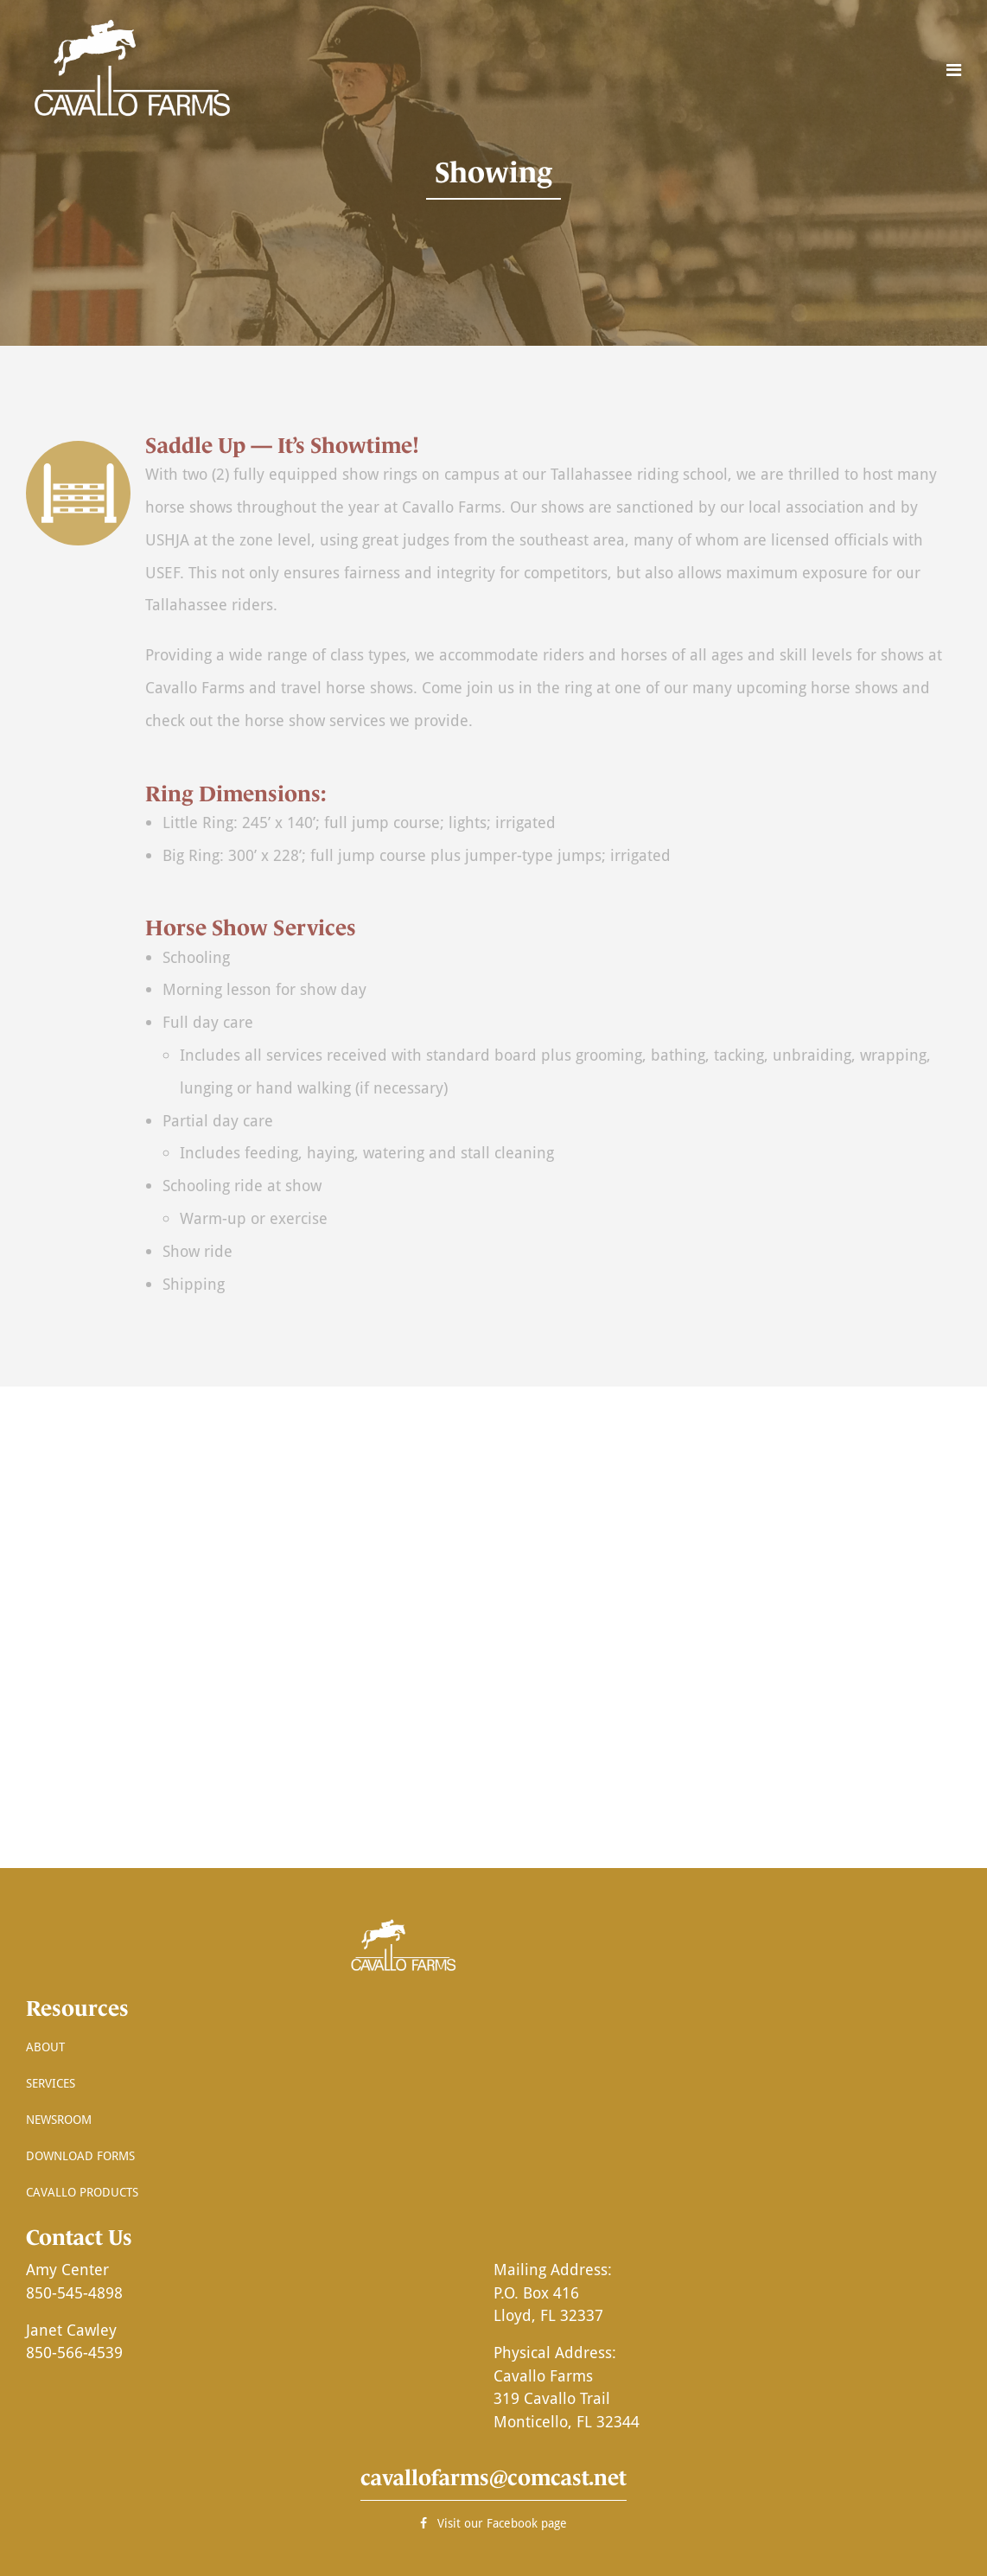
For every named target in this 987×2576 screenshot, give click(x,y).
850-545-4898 (74, 2292)
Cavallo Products (82, 2192)
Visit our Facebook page (493, 2523)
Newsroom (59, 2119)
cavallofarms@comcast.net (493, 2477)
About (45, 2046)
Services (50, 2083)
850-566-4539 (74, 2352)
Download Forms (80, 2155)
